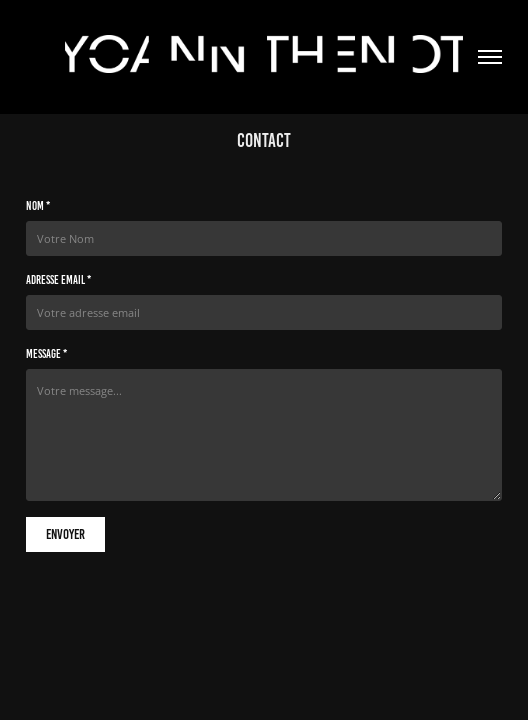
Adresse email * (58, 279)
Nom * (38, 205)
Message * (46, 353)
